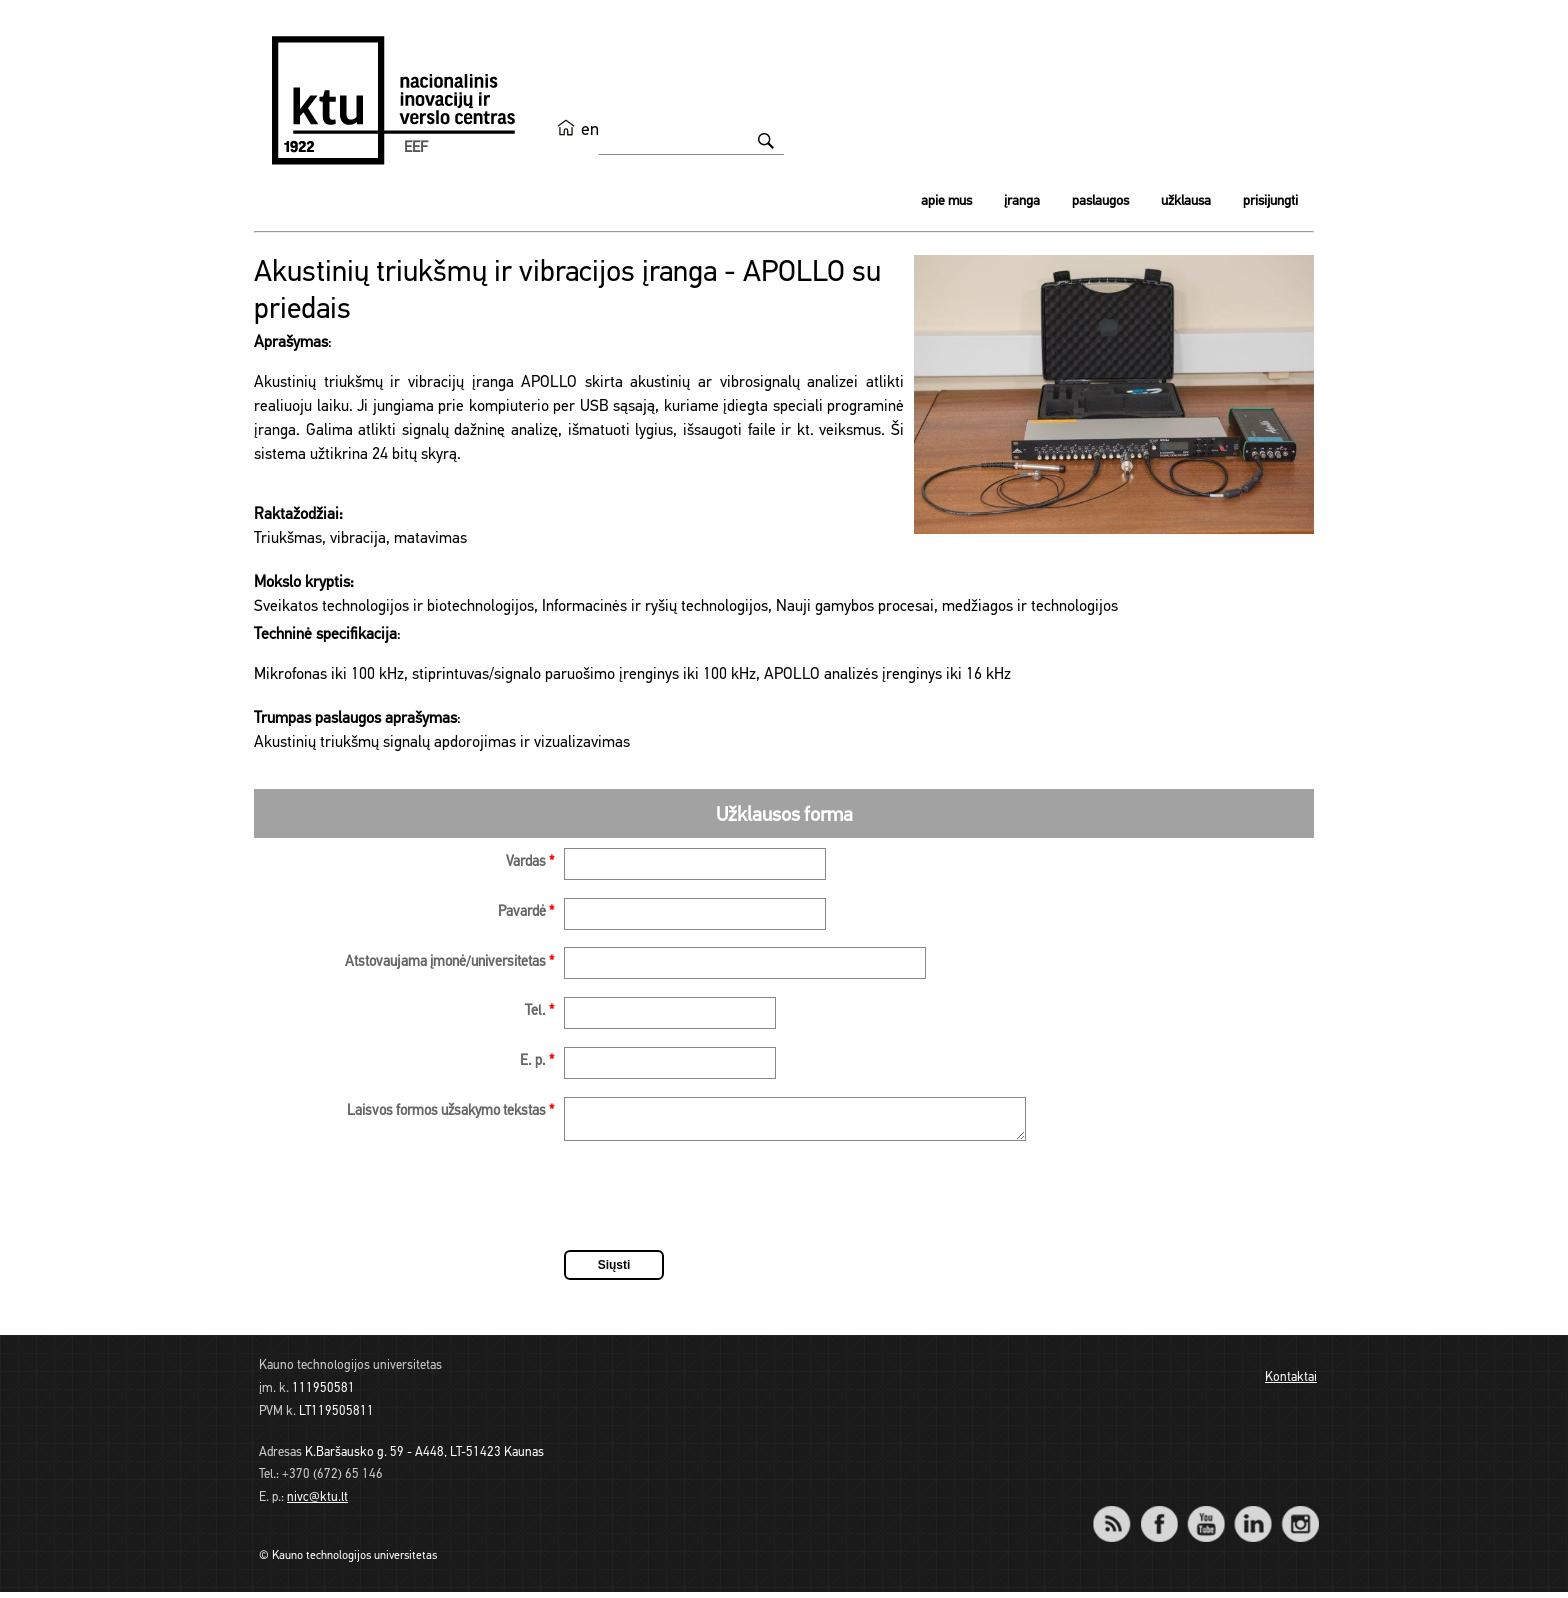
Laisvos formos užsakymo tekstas (450, 1111)
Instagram (1299, 1516)
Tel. (539, 1011)
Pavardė (526, 912)
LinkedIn (1252, 1516)
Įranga (1022, 201)
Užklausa (1186, 201)
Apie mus (946, 201)
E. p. (537, 1061)
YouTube (1205, 1516)
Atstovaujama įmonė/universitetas (449, 962)
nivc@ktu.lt (317, 1503)
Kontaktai (1291, 1383)
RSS (1120, 1516)
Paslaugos (1100, 201)
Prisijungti (1270, 201)
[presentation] (716, 1205)
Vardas (530, 862)
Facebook (1158, 1516)
